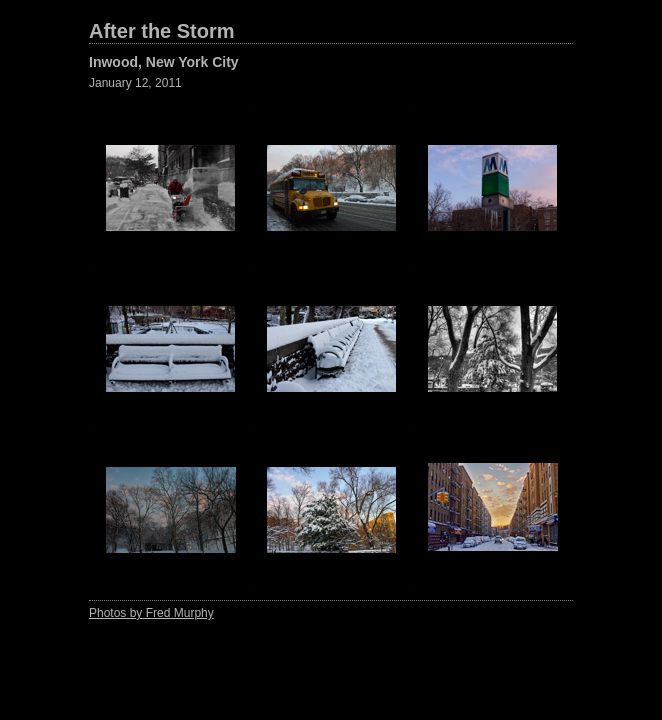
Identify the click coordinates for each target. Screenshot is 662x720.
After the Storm (162, 31)
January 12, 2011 (135, 83)
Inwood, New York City (164, 62)
